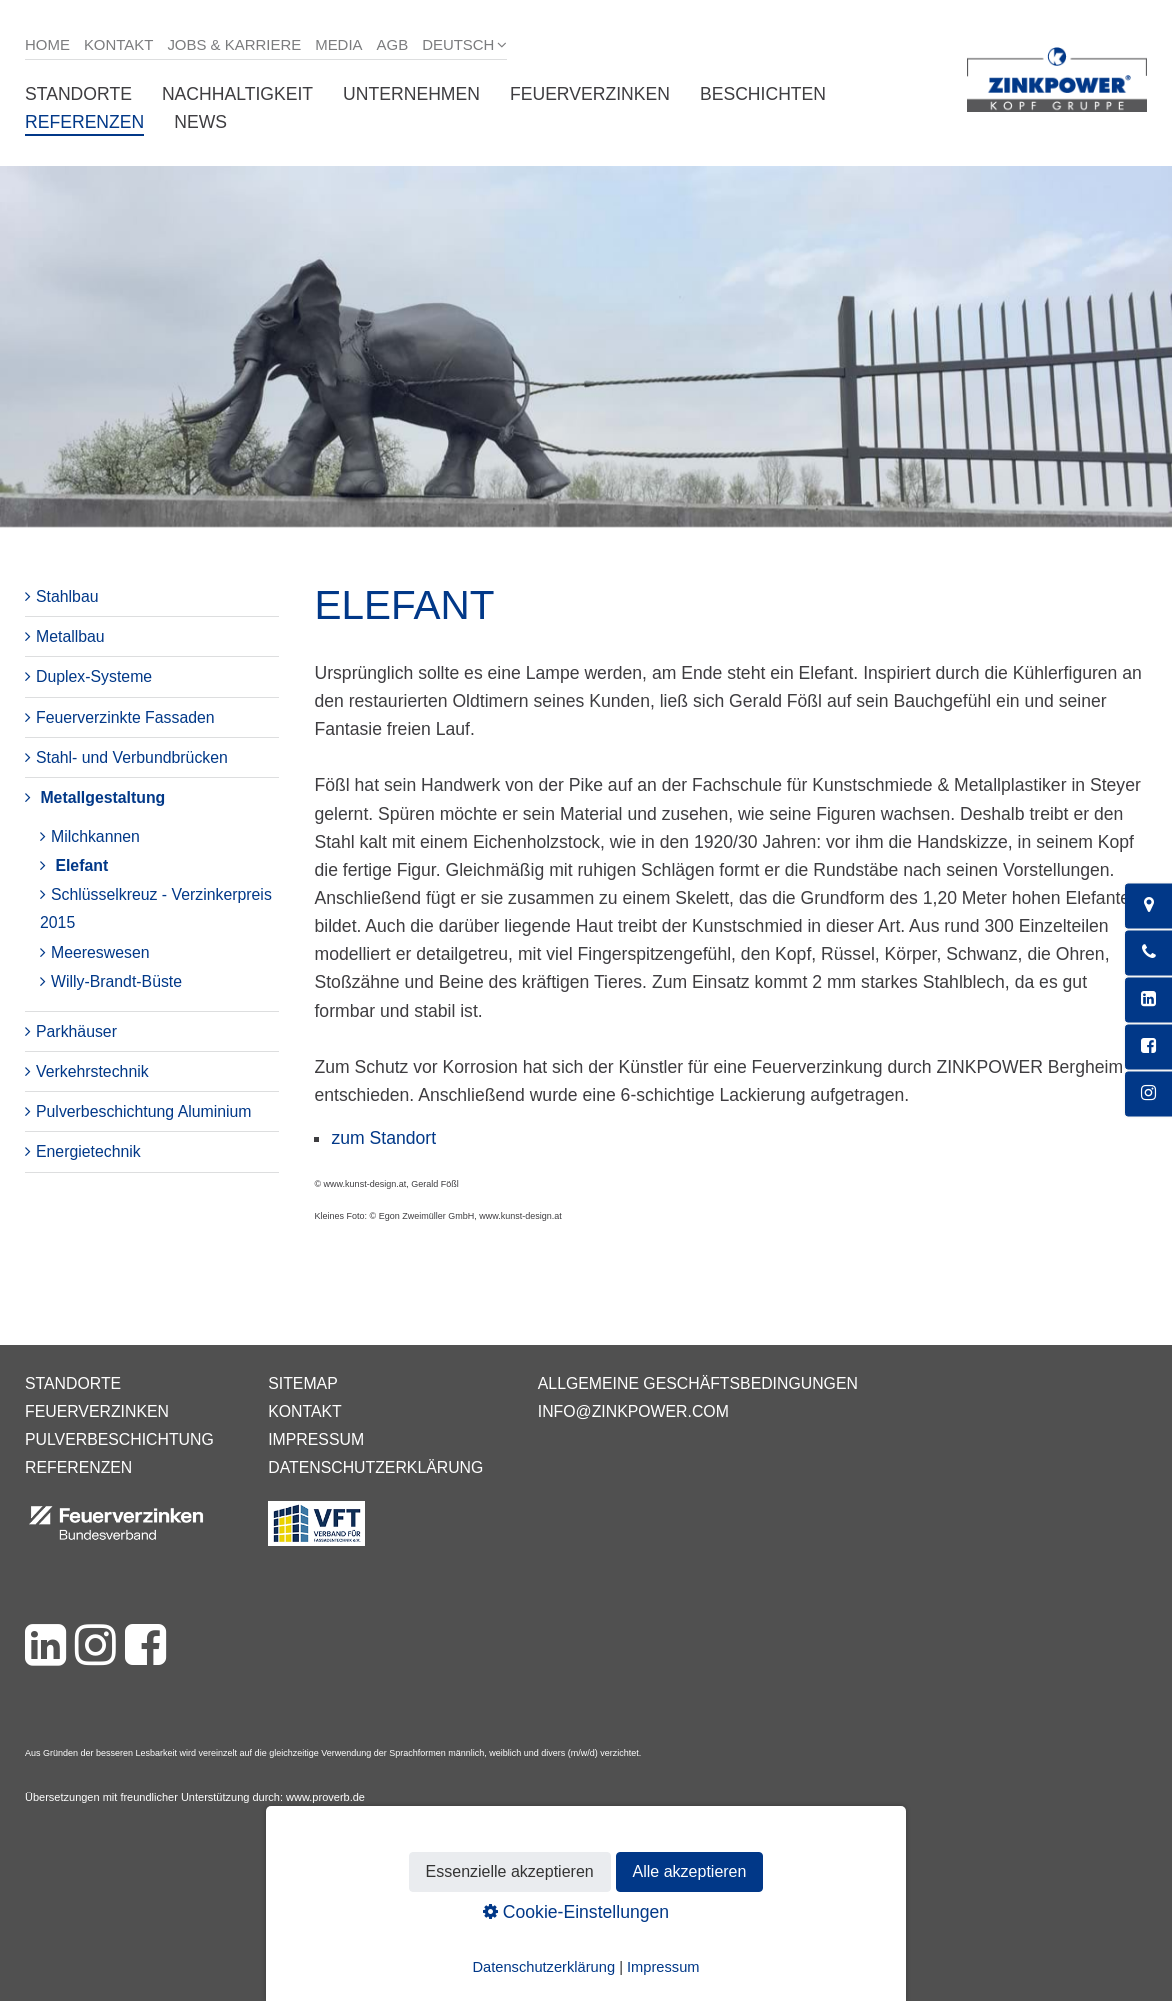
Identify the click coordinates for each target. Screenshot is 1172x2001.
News (200, 122)
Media (338, 44)
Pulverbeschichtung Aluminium (144, 1111)
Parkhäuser (76, 1031)
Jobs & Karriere (234, 44)
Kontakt (119, 44)
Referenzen (84, 122)
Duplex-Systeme (94, 676)
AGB (393, 44)
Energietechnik (88, 1151)
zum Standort (383, 1138)
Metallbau (70, 636)
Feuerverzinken (590, 94)
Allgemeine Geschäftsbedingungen (698, 1383)
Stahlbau (67, 596)
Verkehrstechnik (92, 1071)
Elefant (81, 865)
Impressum (316, 1439)
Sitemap (302, 1383)
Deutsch (458, 44)
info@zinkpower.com (633, 1411)
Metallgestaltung (102, 797)
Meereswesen (100, 952)
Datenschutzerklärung (375, 1467)
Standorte (78, 94)
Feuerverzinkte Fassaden (125, 717)
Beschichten (763, 94)
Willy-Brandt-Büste (116, 981)
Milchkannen (95, 836)
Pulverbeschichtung (119, 1439)
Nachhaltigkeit (237, 94)
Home (47, 44)
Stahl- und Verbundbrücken (132, 757)
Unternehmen (411, 94)
